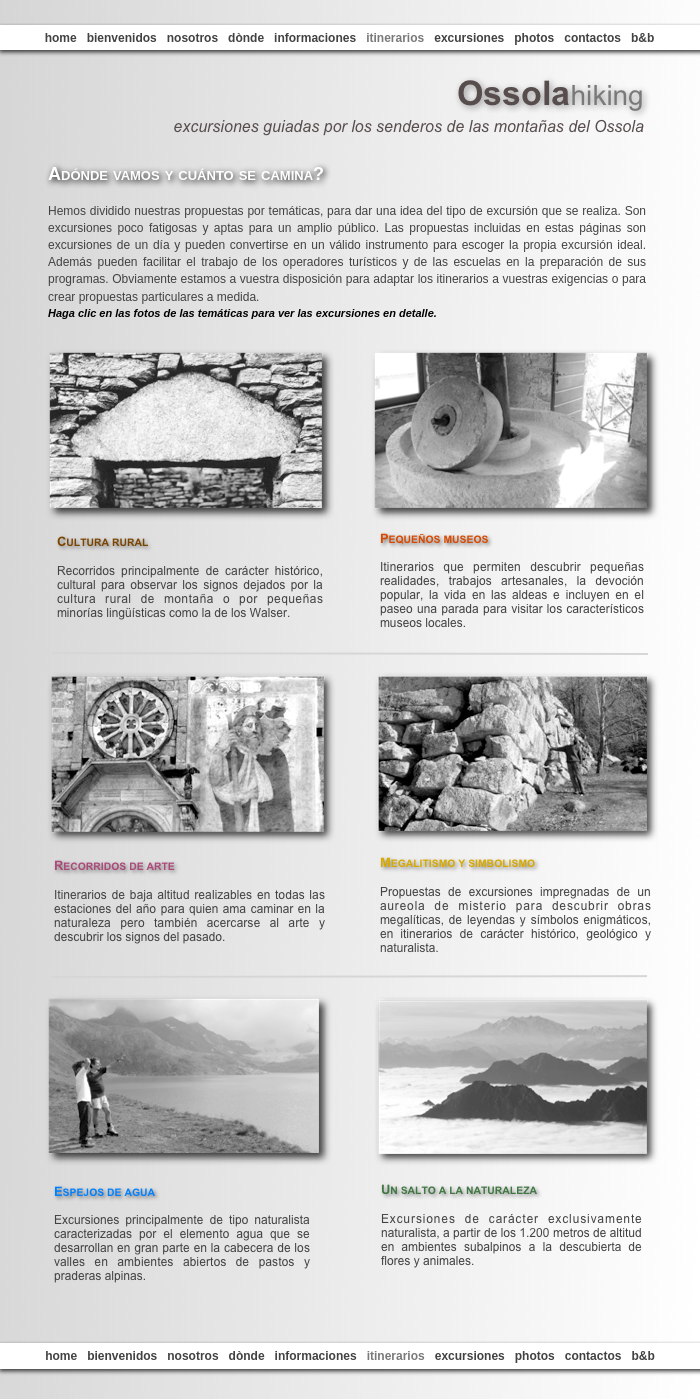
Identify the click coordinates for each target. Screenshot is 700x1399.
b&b (642, 38)
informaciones (315, 38)
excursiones (469, 38)
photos (534, 38)
